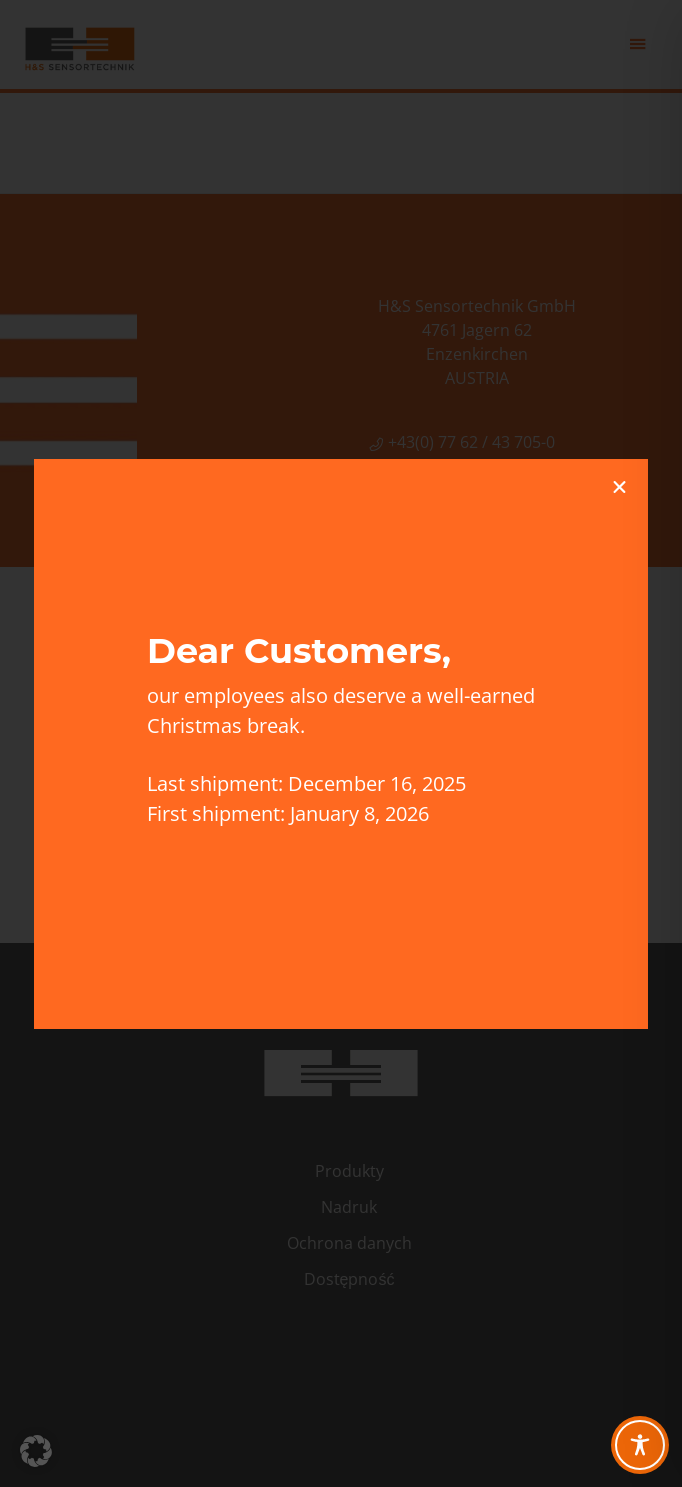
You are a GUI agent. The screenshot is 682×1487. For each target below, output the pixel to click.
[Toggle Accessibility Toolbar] (640, 1445)
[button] (36, 1451)
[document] (341, 743)
